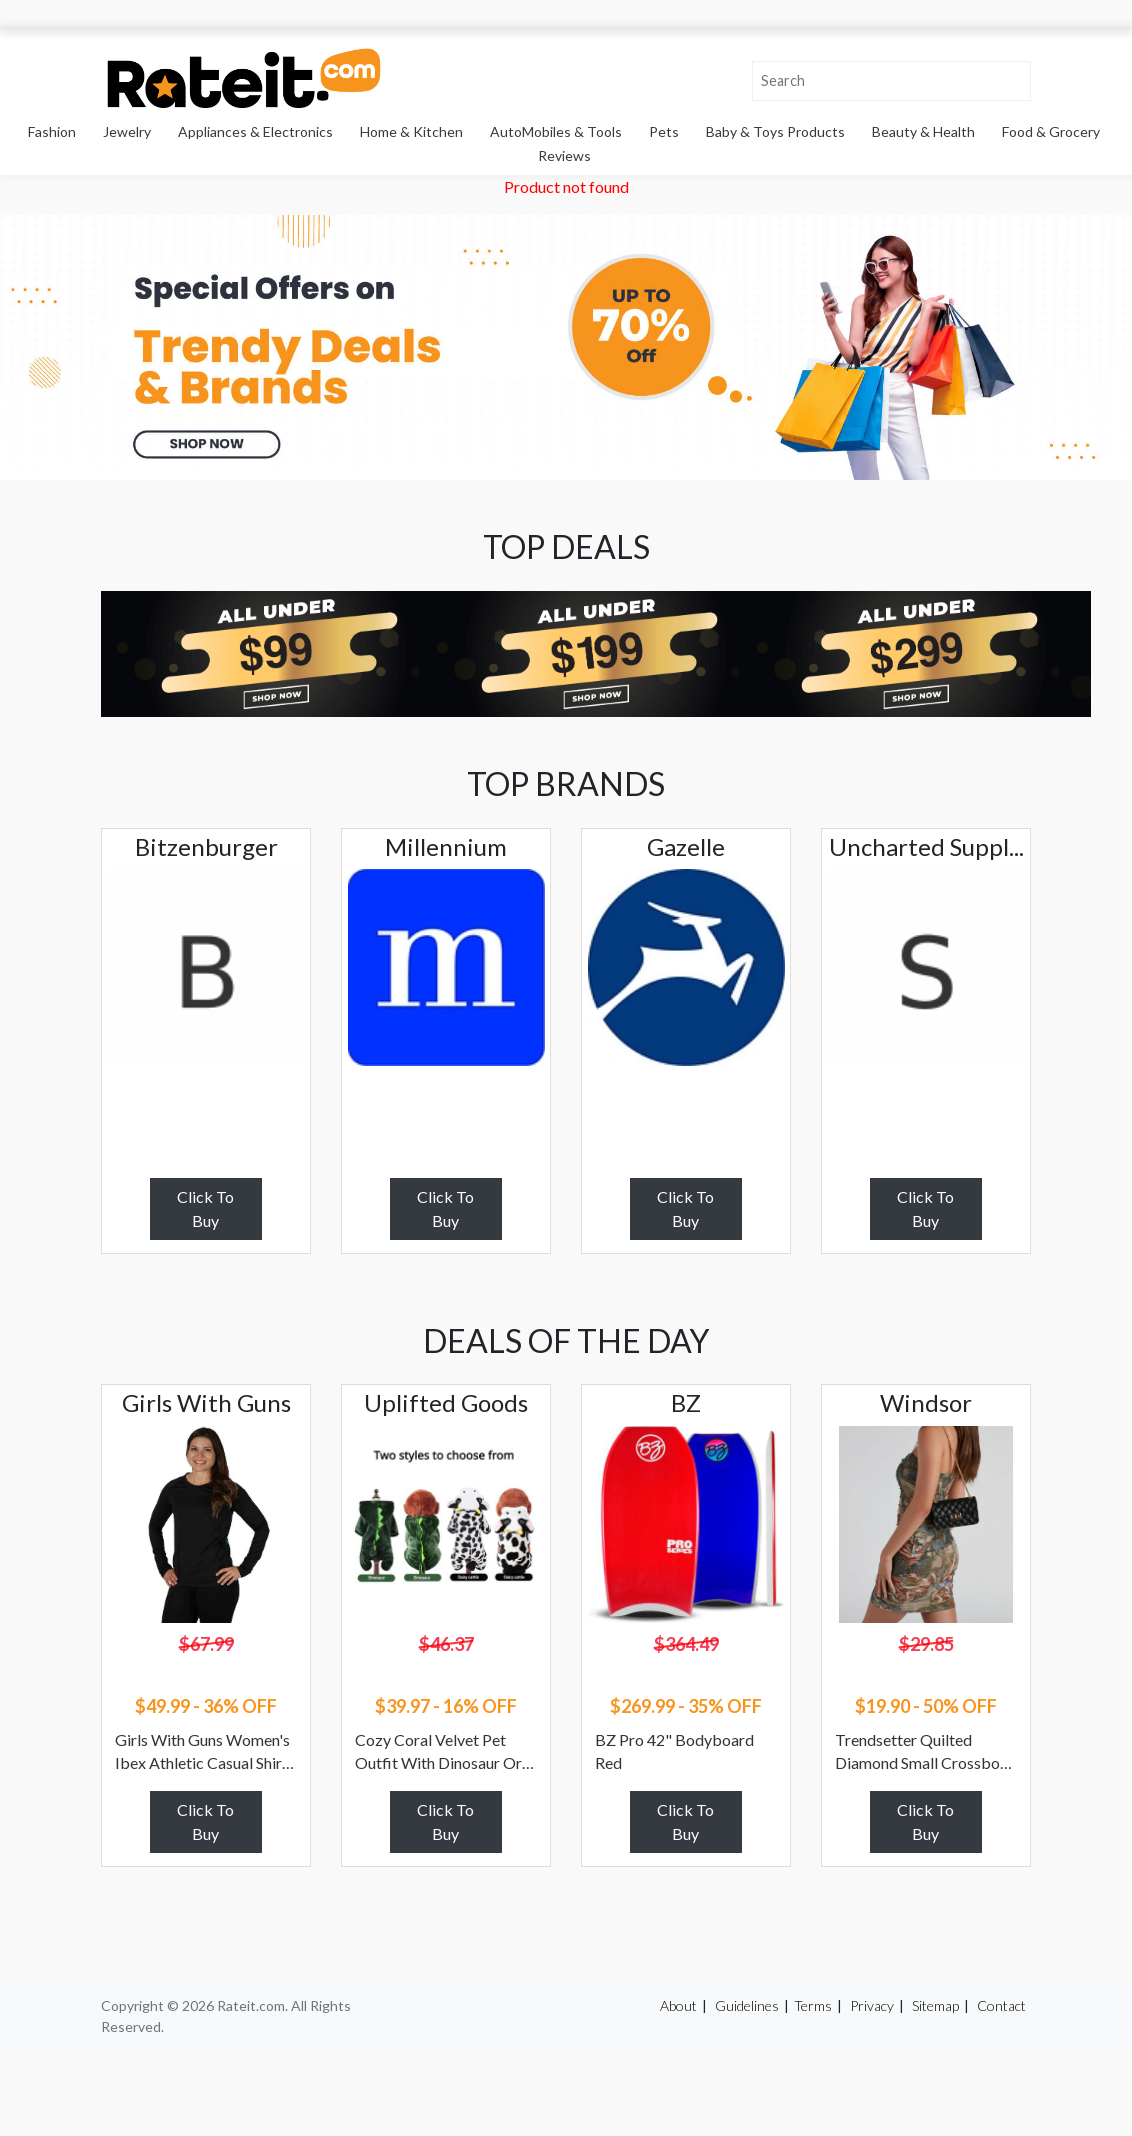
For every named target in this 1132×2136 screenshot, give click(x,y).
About (678, 2005)
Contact (1001, 2005)
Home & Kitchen (411, 131)
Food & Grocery (1051, 131)
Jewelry (127, 131)
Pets (664, 131)
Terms (813, 2005)
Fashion (52, 131)
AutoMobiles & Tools (556, 131)
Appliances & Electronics (255, 131)
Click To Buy (205, 1208)
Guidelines (747, 2005)
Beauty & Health (923, 131)
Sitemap (935, 2005)
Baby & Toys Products (775, 131)
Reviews (564, 155)
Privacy (872, 2005)
